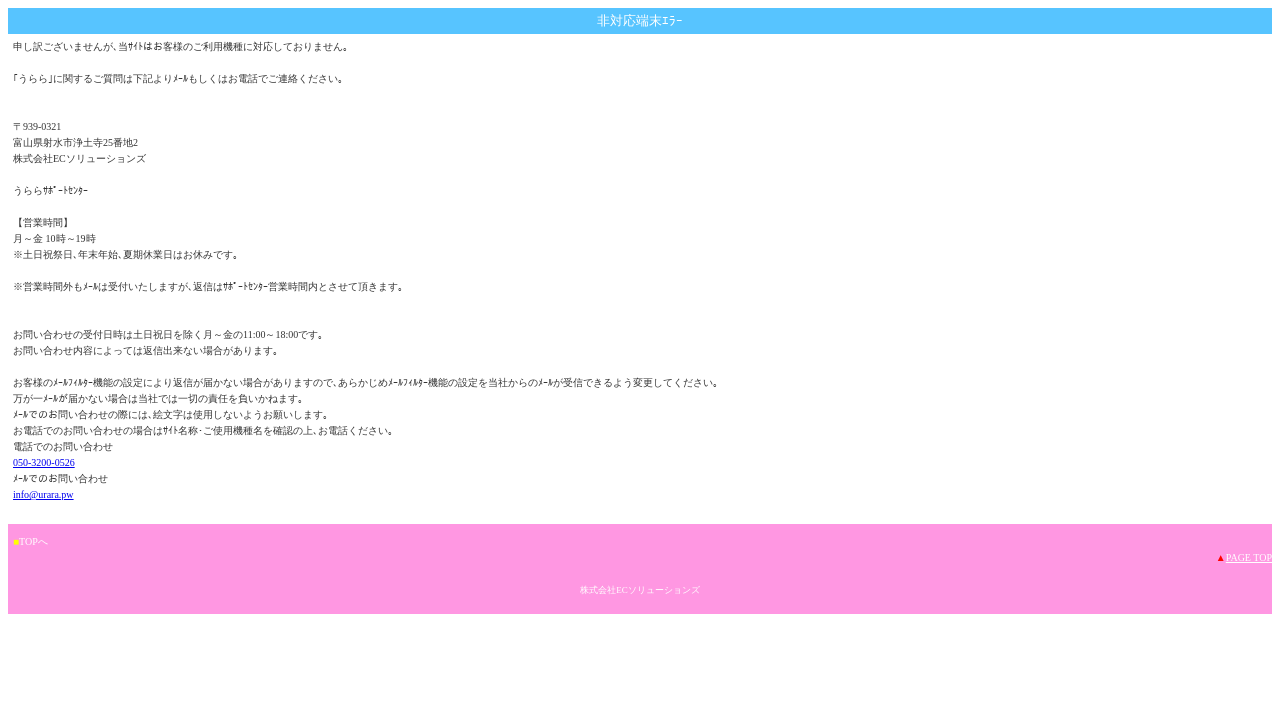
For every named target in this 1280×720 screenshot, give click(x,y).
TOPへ (33, 541)
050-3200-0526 (44, 462)
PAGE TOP (1249, 557)
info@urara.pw (43, 494)
